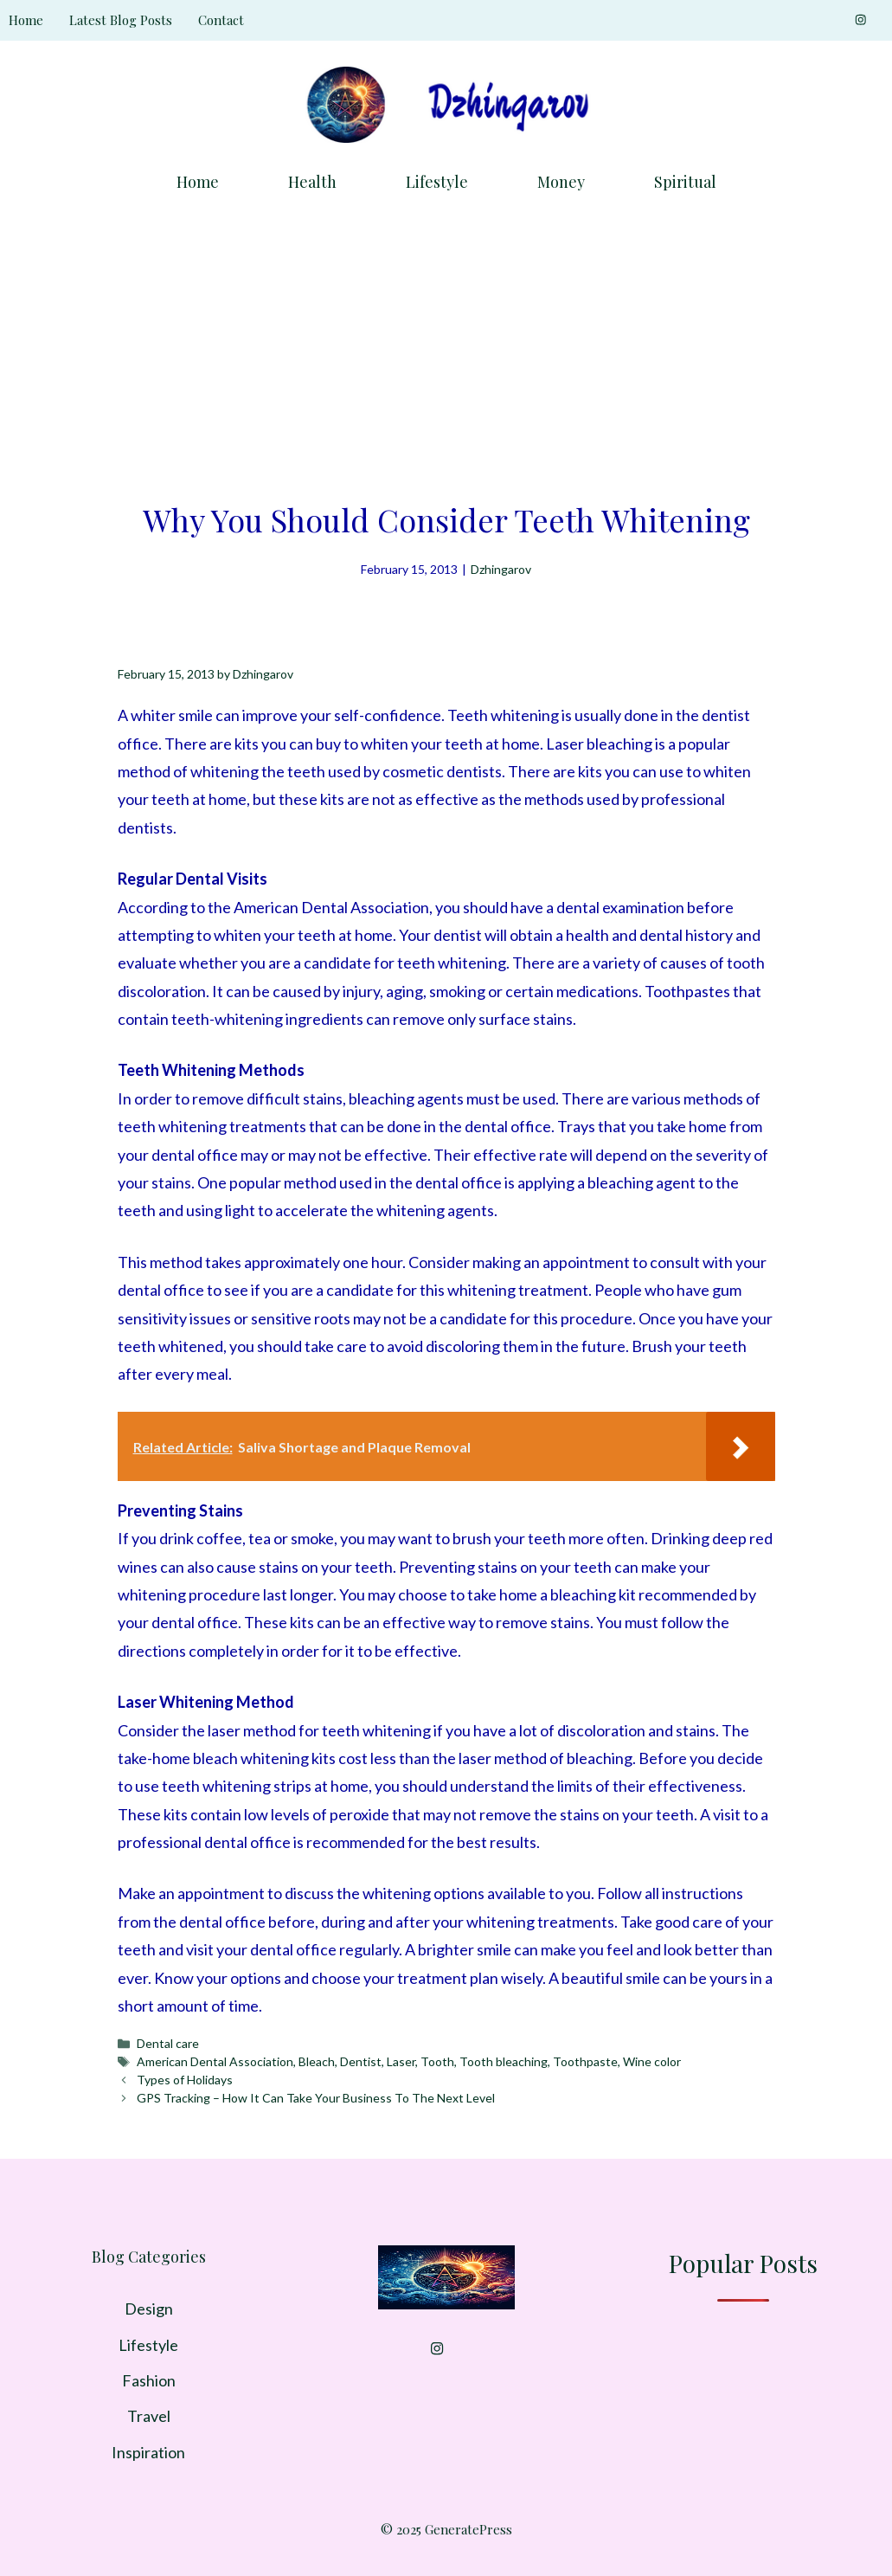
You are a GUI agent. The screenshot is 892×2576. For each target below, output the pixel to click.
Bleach (316, 2061)
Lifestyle (437, 181)
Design (149, 2308)
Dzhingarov (501, 569)
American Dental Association (215, 2061)
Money (561, 181)
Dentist (361, 2061)
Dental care (168, 2043)
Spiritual (685, 181)
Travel (148, 2415)
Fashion (149, 2380)
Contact (221, 20)
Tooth (437, 2061)
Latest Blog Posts (120, 20)
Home (26, 20)
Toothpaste (585, 2061)
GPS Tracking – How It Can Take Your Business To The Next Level (316, 2097)
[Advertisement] (446, 342)
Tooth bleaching (503, 2061)
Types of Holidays (185, 2079)
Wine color (652, 2061)
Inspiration (148, 2452)
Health (312, 181)
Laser (401, 2061)
